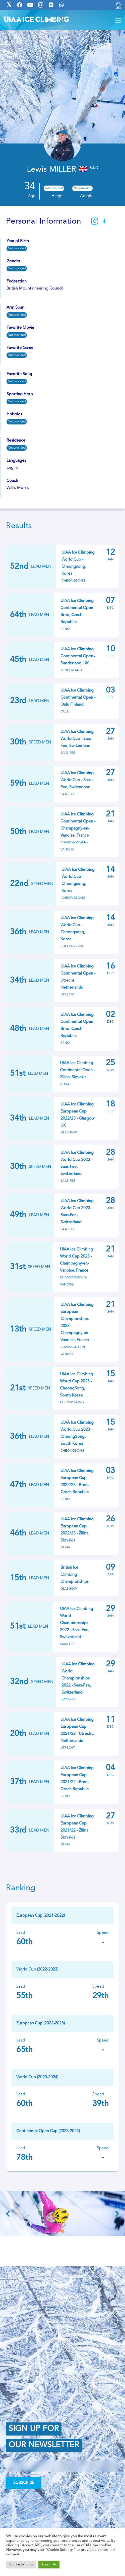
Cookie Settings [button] (21, 2564)
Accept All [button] (48, 2564)
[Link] (118, 5)
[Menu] (118, 20)
